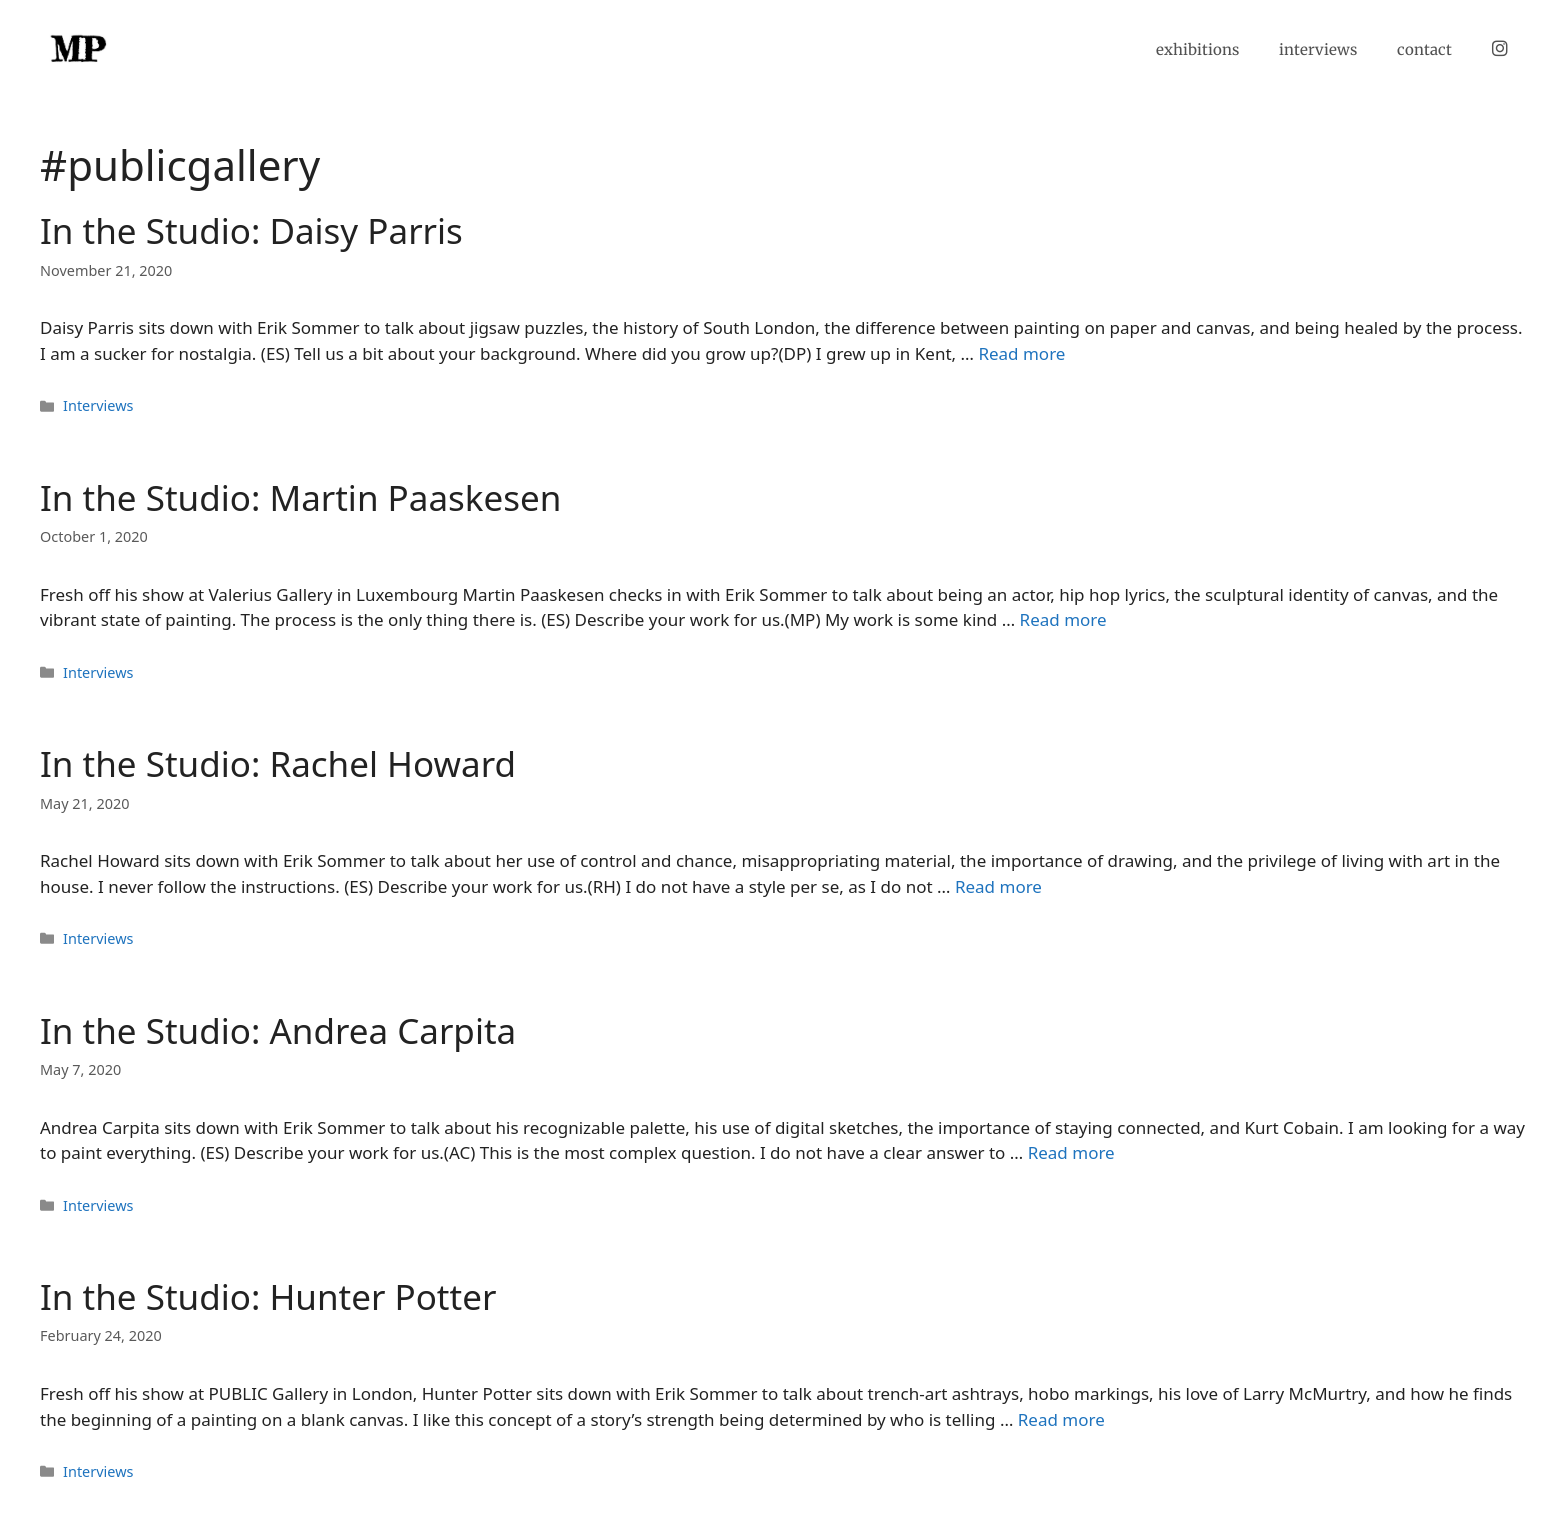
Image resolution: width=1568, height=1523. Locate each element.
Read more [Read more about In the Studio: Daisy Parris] (1021, 353)
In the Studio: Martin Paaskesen (300, 497)
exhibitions (1197, 49)
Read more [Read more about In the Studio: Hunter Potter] (1061, 1419)
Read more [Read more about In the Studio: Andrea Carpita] (1071, 1152)
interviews (1318, 49)
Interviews (98, 405)
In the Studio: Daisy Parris (251, 230)
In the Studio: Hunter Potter (268, 1296)
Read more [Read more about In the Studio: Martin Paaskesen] (1063, 619)
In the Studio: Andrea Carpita (278, 1030)
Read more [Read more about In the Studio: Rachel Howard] (998, 886)
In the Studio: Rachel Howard (278, 763)
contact (1424, 49)
